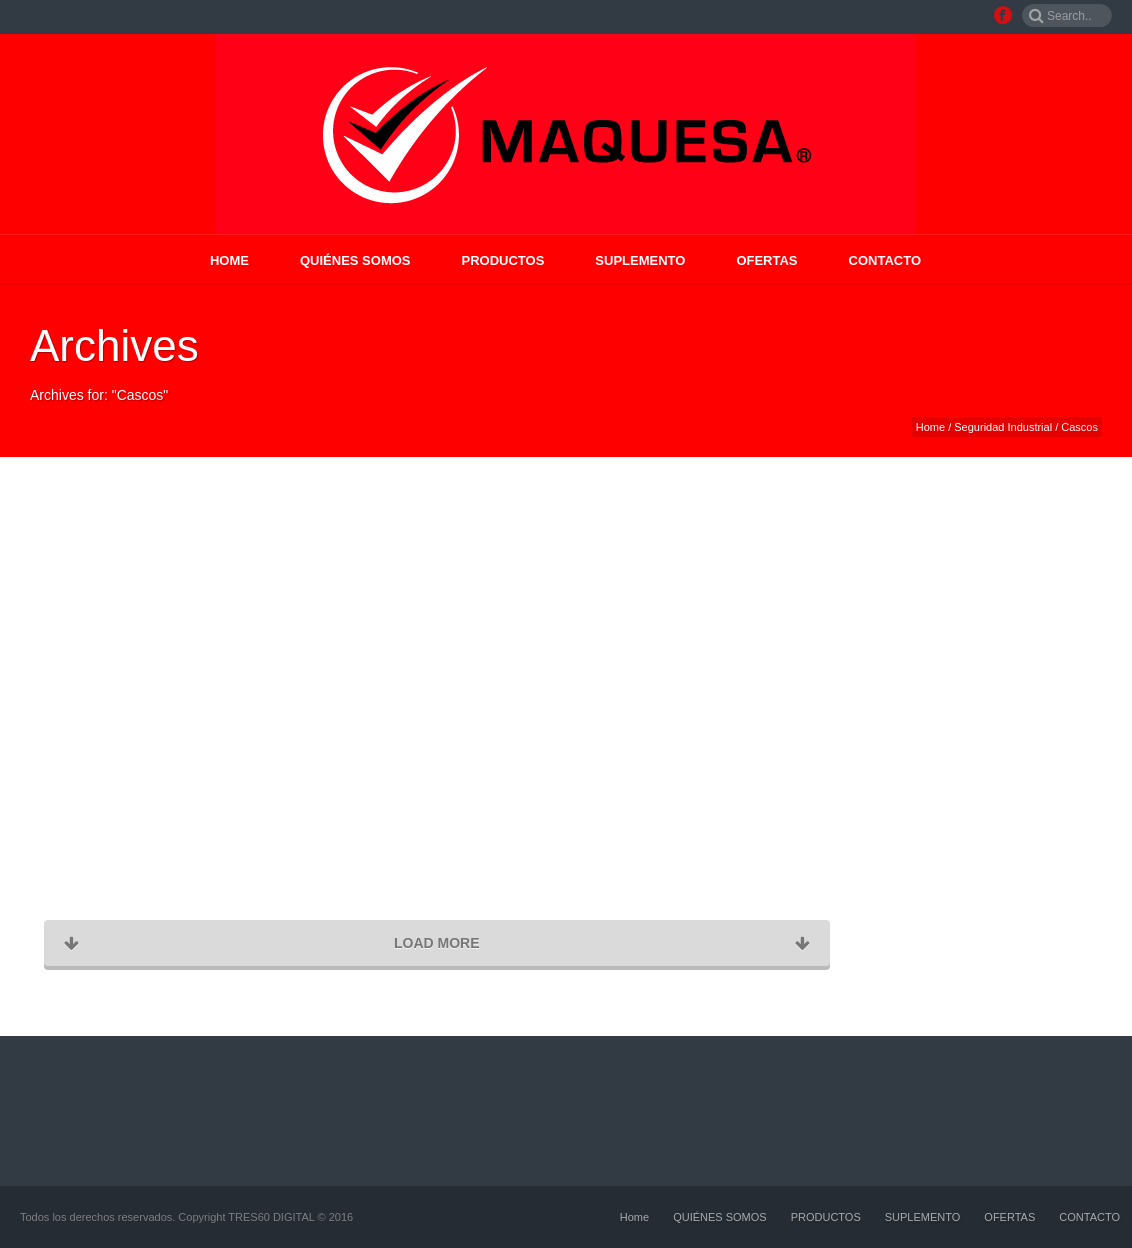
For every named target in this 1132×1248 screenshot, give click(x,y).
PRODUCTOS (503, 260)
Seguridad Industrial (1003, 427)
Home (229, 260)
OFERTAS (766, 260)
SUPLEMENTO (640, 260)
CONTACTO (885, 260)
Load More (437, 943)
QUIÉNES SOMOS (355, 260)
